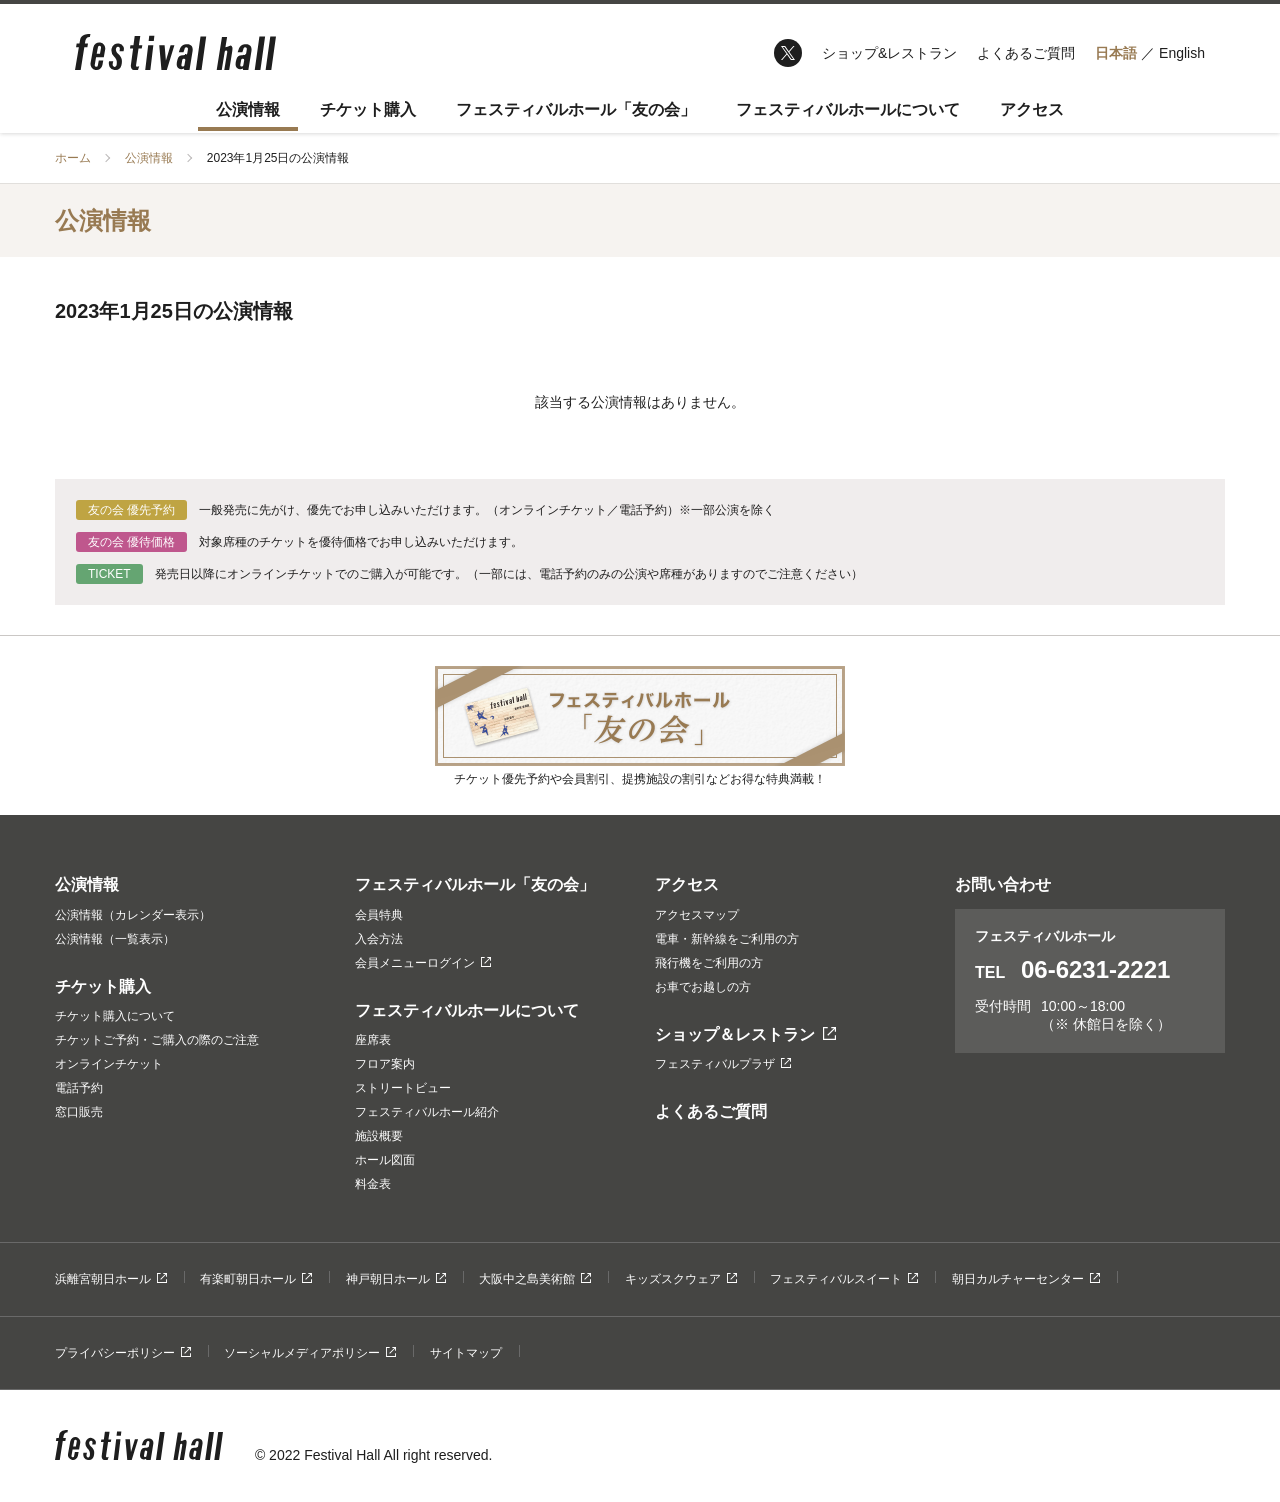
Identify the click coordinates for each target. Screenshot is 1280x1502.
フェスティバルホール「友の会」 (576, 109)
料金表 (373, 1184)
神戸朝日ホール (396, 1279)
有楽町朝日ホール (256, 1279)
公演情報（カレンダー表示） (133, 915)
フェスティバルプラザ (723, 1064)
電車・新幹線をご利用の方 (727, 939)
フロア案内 (385, 1064)
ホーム (73, 158)
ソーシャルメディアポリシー (310, 1353)
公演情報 (248, 109)
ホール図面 (385, 1160)
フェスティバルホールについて (848, 109)
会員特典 (379, 915)
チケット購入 (368, 109)
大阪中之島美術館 (535, 1279)
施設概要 (379, 1136)
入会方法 (379, 939)
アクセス (1032, 109)
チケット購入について (115, 1016)
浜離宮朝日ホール (111, 1279)
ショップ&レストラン (889, 53)
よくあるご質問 (1026, 53)
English (1182, 53)
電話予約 (79, 1088)
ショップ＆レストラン (745, 1034)
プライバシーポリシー (123, 1353)
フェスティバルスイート (844, 1279)
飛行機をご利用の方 (709, 963)
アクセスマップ (697, 915)
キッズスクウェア (681, 1279)
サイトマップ (466, 1353)
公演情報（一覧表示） (115, 939)
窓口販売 (79, 1112)
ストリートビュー (403, 1088)
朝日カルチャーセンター (1026, 1279)
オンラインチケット (109, 1064)
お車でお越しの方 (703, 987)
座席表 (373, 1040)
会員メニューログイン (423, 963)
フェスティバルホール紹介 (427, 1112)
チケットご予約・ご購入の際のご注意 (157, 1040)
